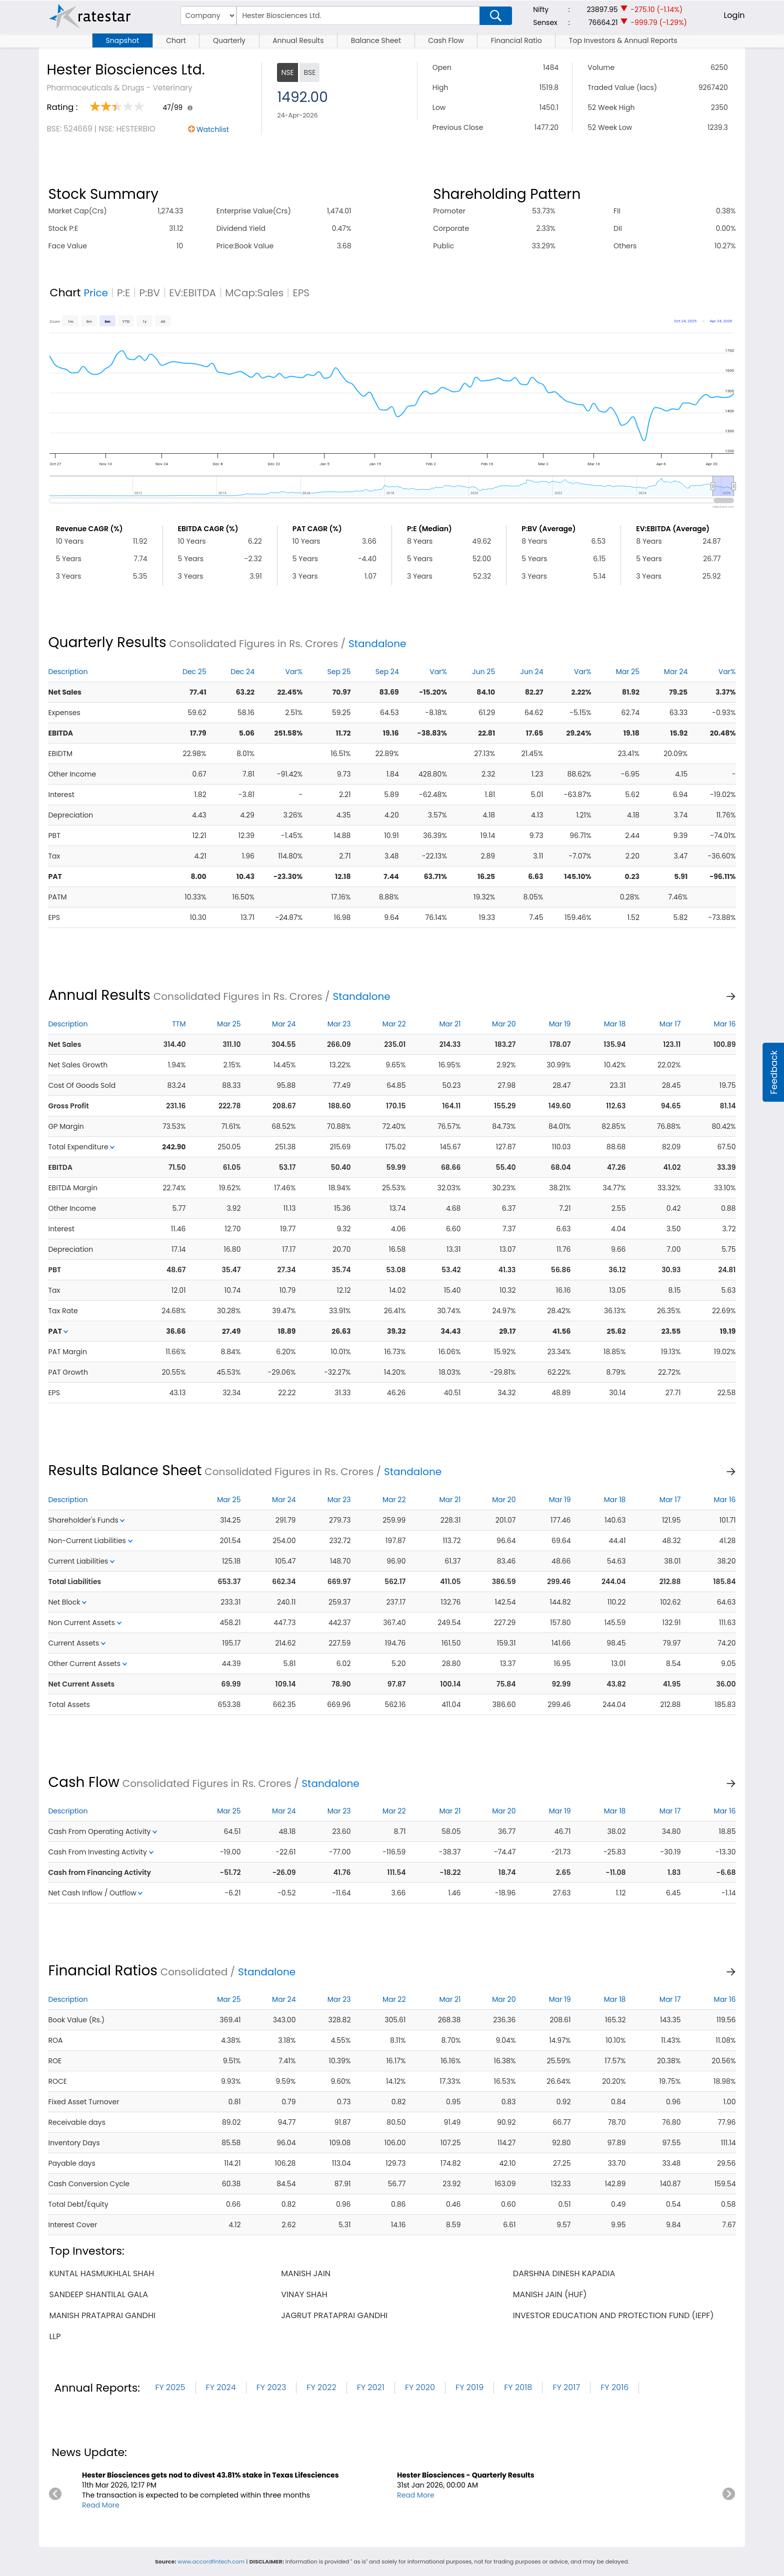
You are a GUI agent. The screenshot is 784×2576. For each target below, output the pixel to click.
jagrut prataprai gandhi (334, 2315)
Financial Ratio (516, 40)
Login (734, 15)
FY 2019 (470, 2387)
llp (54, 2336)
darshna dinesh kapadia (564, 2273)
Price (96, 293)
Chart (176, 40)
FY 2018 (518, 2387)
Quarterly (229, 40)
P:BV (149, 293)
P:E (123, 293)
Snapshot (122, 40)
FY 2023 (271, 2387)
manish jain (305, 2273)
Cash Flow (446, 40)
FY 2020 (420, 2387)
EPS (301, 293)
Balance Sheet (376, 40)
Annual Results (298, 40)
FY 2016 (614, 2387)
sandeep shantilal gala (98, 2294)
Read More (101, 2505)
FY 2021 (370, 2387)
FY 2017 (566, 2387)
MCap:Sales (254, 293)
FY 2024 (221, 2387)
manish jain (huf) (550, 2294)
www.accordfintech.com (211, 2562)
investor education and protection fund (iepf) (613, 2315)
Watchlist (212, 129)
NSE (287, 72)
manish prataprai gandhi (102, 2315)
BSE (310, 72)
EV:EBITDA (192, 293)
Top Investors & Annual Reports (623, 40)
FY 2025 (170, 2387)
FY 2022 (321, 2387)
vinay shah (304, 2294)
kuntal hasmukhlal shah (101, 2273)
